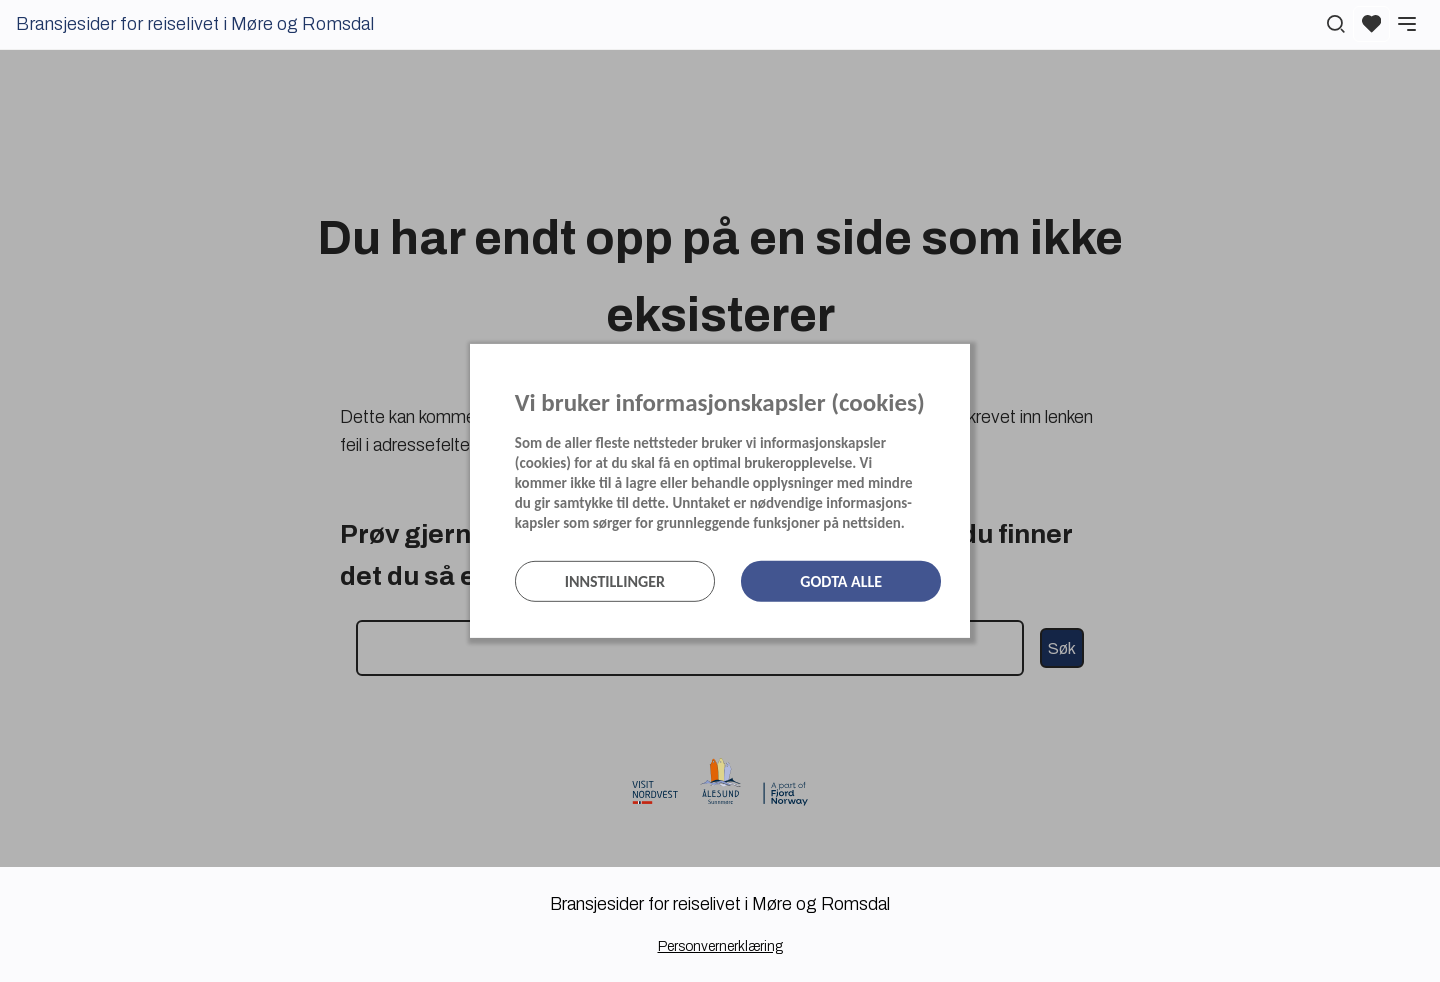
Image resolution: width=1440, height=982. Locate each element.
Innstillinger (615, 581)
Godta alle (841, 581)
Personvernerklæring (720, 946)
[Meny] (1407, 24)
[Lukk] (964, 364)
